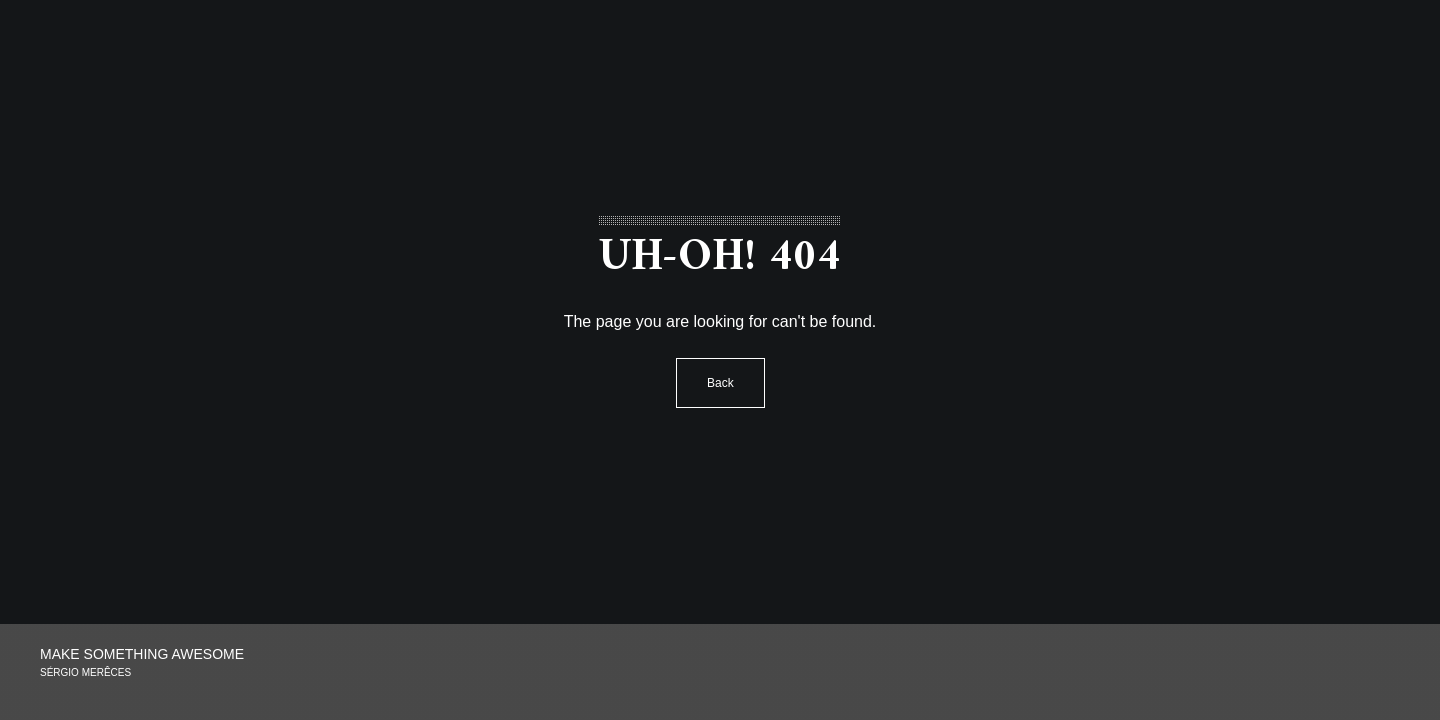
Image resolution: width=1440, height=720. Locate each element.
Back (720, 383)
